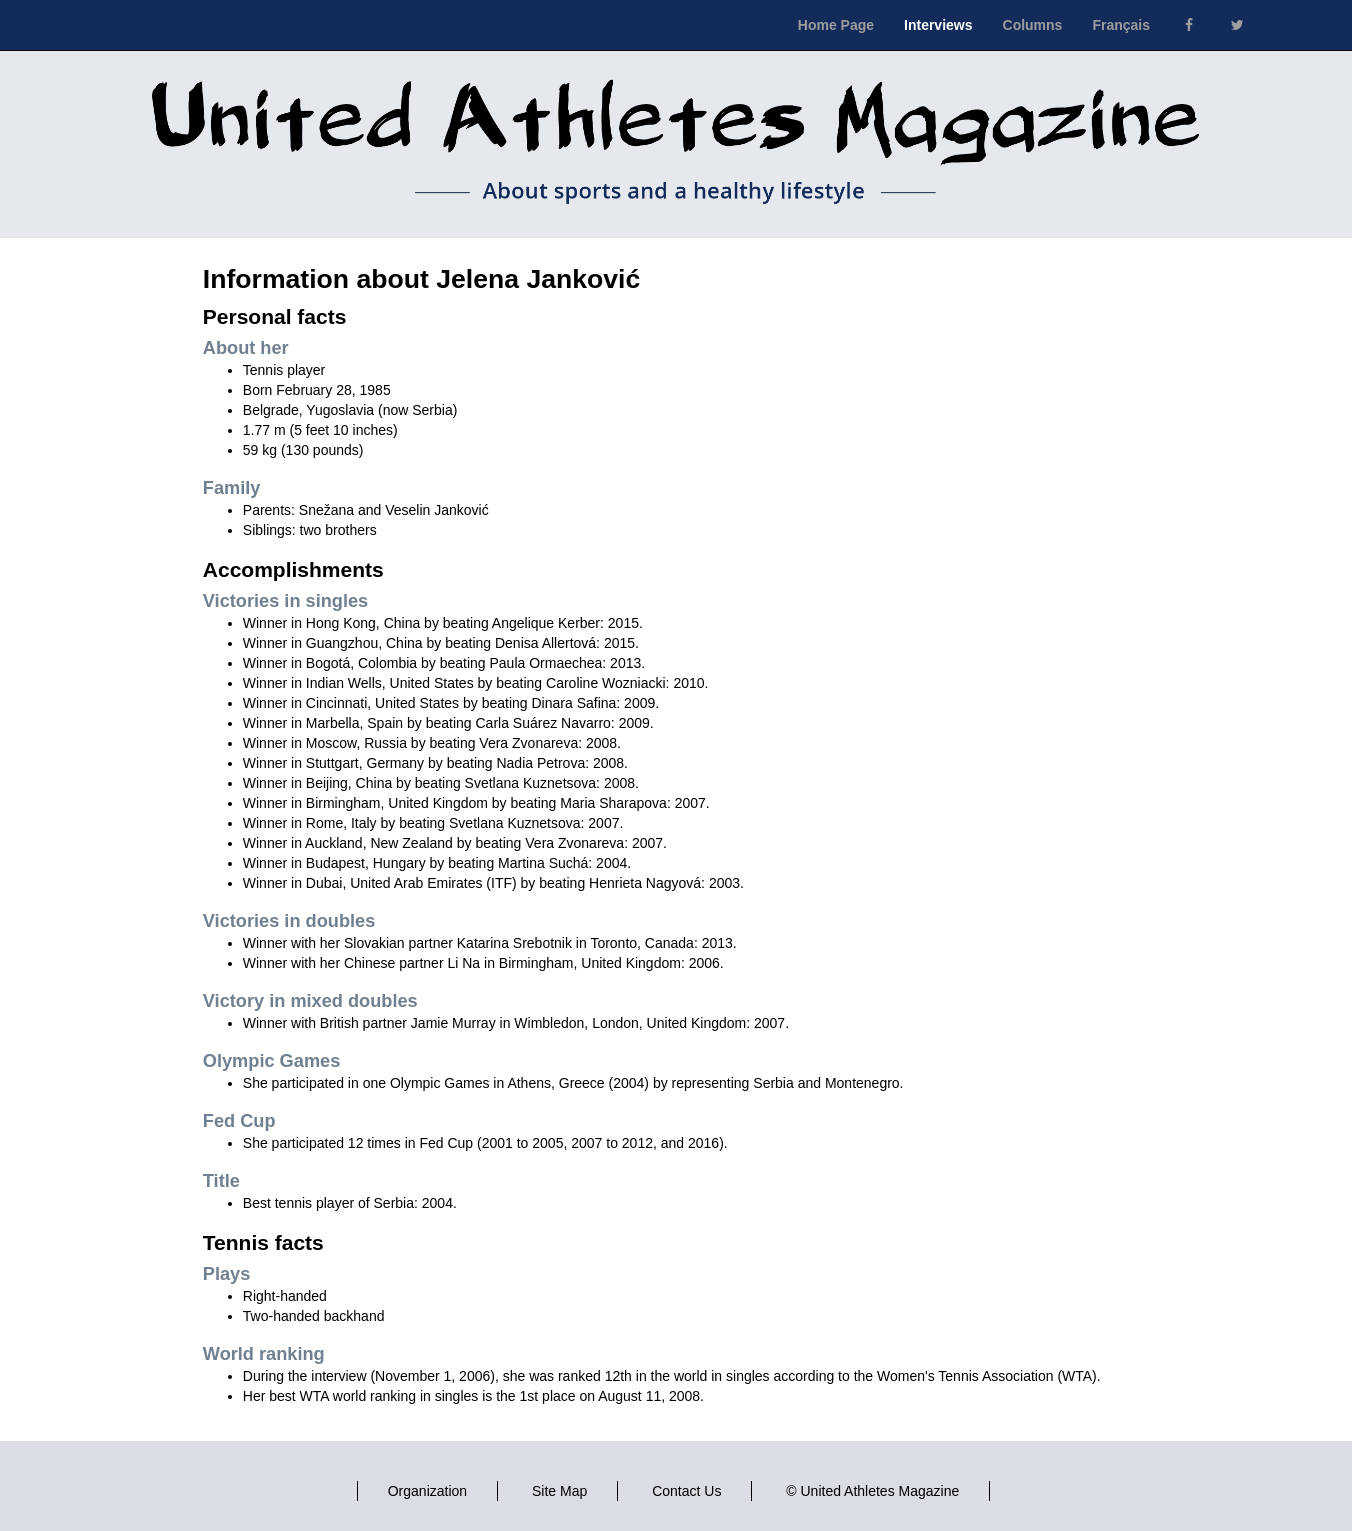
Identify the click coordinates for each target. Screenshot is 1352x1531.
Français (1121, 25)
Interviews (938, 25)
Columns (1033, 25)
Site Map (559, 1491)
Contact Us (686, 1491)
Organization (427, 1491)
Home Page (836, 25)
